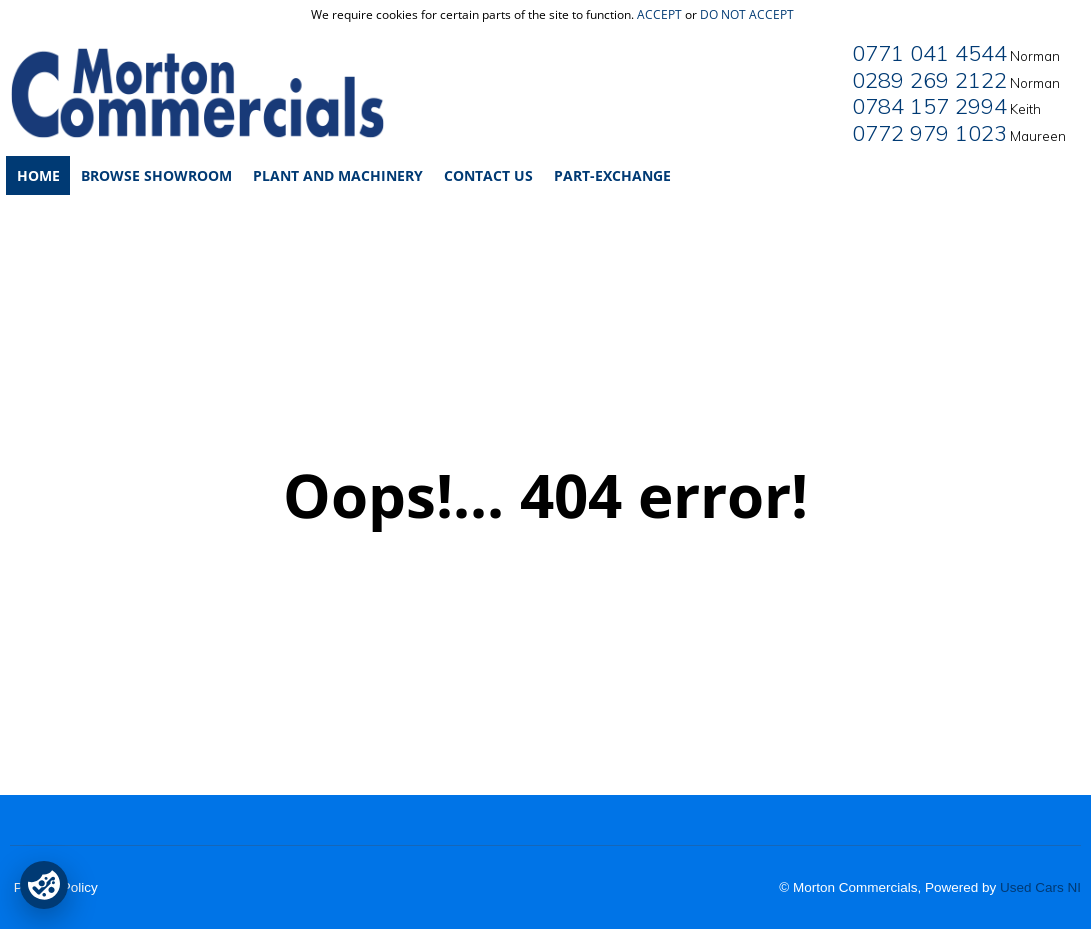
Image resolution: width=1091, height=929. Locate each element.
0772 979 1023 (929, 133)
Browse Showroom (156, 175)
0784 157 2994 (929, 106)
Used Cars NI (1040, 887)
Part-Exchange (612, 175)
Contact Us (488, 175)
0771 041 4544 (929, 53)
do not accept (747, 14)
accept (659, 14)
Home (38, 175)
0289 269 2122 (929, 80)
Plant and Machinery (338, 175)
